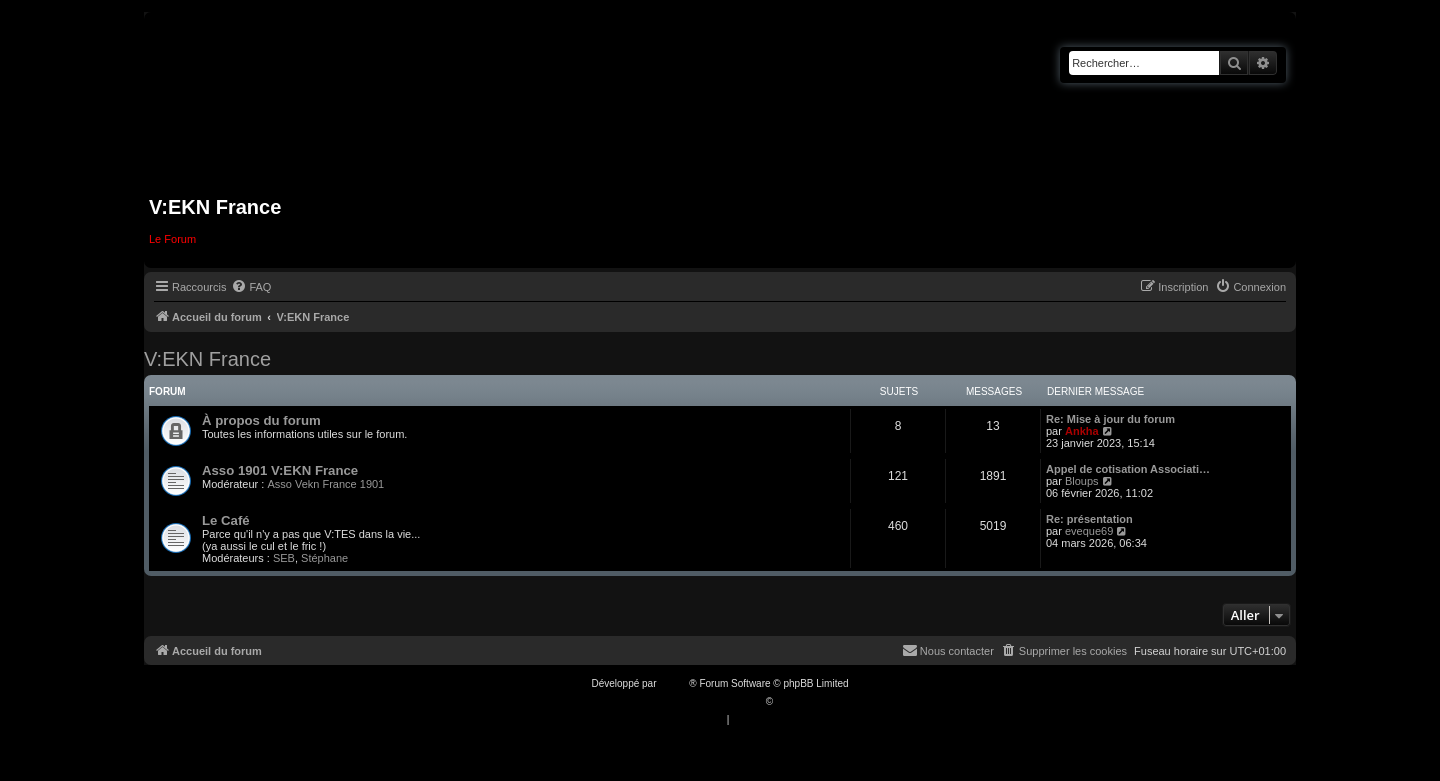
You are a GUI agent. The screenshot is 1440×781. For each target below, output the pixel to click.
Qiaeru (791, 701)
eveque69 (1089, 531)
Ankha (1082, 431)
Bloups (1082, 481)
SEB (284, 558)
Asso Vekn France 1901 (325, 484)
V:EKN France (207, 359)
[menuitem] (251, 287)
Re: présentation (1089, 519)
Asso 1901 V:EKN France (280, 470)
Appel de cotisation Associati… (1128, 469)
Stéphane (324, 558)
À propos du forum (261, 420)
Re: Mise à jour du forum (1110, 419)
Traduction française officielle (698, 701)
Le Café (226, 520)
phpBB (674, 683)
